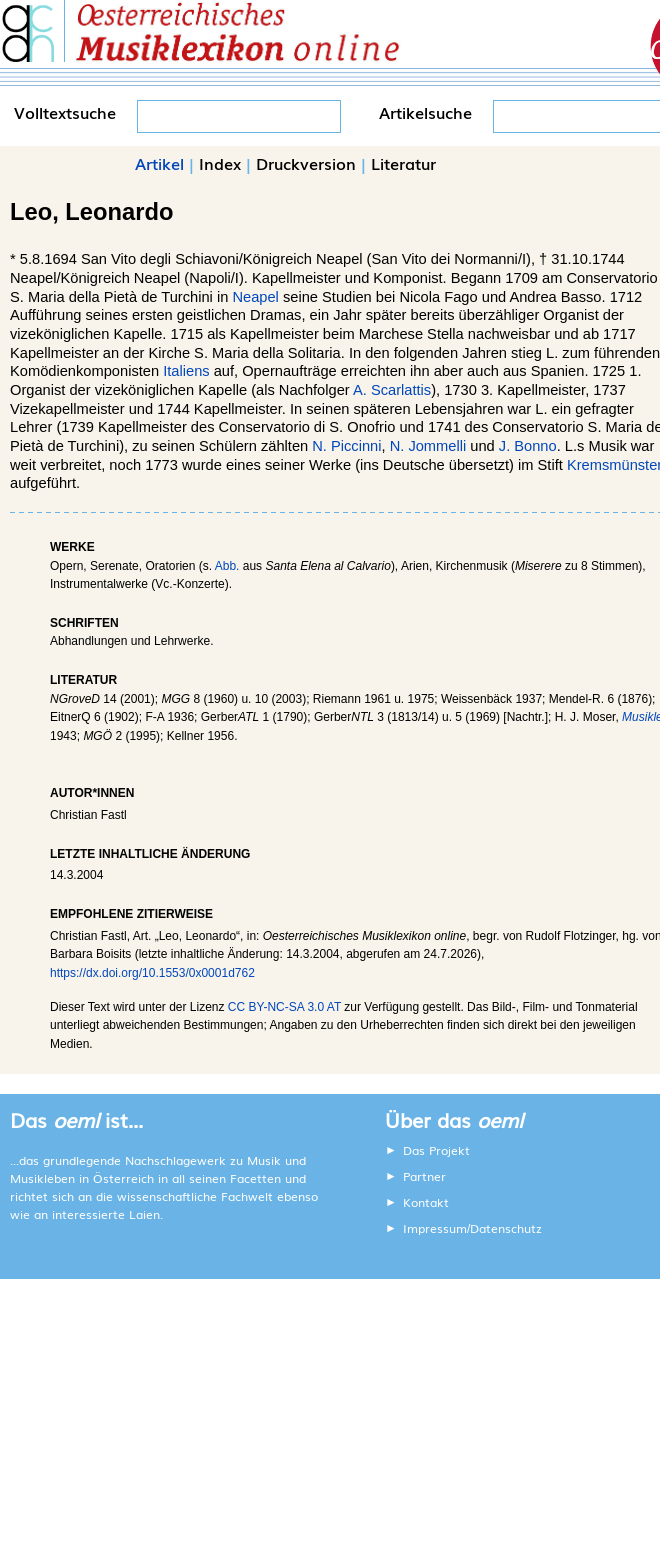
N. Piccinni (346, 446)
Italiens (186, 371)
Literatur (403, 163)
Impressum (435, 1228)
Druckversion (306, 163)
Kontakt (426, 1202)
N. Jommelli (428, 446)
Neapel (255, 297)
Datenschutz (506, 1228)
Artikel (159, 163)
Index (220, 163)
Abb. (227, 566)
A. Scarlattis (392, 390)
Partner (424, 1176)
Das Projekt (436, 1150)
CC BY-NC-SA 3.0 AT (284, 1007)
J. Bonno (528, 446)
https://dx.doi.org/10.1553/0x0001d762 (152, 973)
